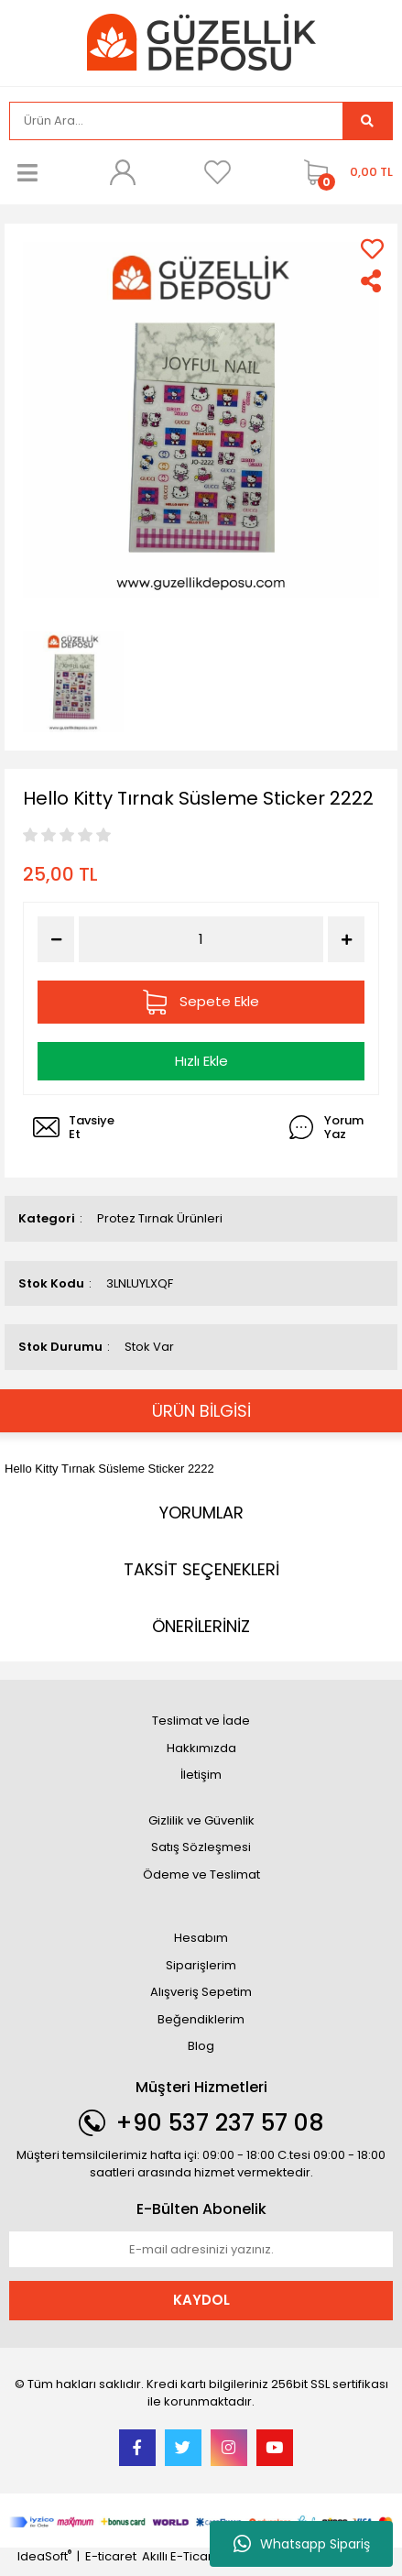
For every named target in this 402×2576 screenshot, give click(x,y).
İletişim (201, 1774)
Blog (201, 2046)
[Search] (176, 121)
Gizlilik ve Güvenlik (201, 1820)
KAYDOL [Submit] (201, 2299)
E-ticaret (110, 2556)
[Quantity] (201, 939)
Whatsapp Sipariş (302, 2544)
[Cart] (344, 172)
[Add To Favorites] (372, 248)
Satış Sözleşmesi (201, 1847)
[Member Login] (122, 172)
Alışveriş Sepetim (201, 1992)
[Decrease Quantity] (56, 939)
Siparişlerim (201, 1965)
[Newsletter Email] (201, 2249)
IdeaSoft (44, 2556)
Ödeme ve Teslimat (201, 1874)
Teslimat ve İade (201, 1720)
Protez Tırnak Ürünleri (160, 1218)
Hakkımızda (201, 1748)
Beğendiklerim (201, 2019)
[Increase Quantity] (346, 939)
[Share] (372, 280)
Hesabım (201, 1937)
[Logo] (201, 41)
